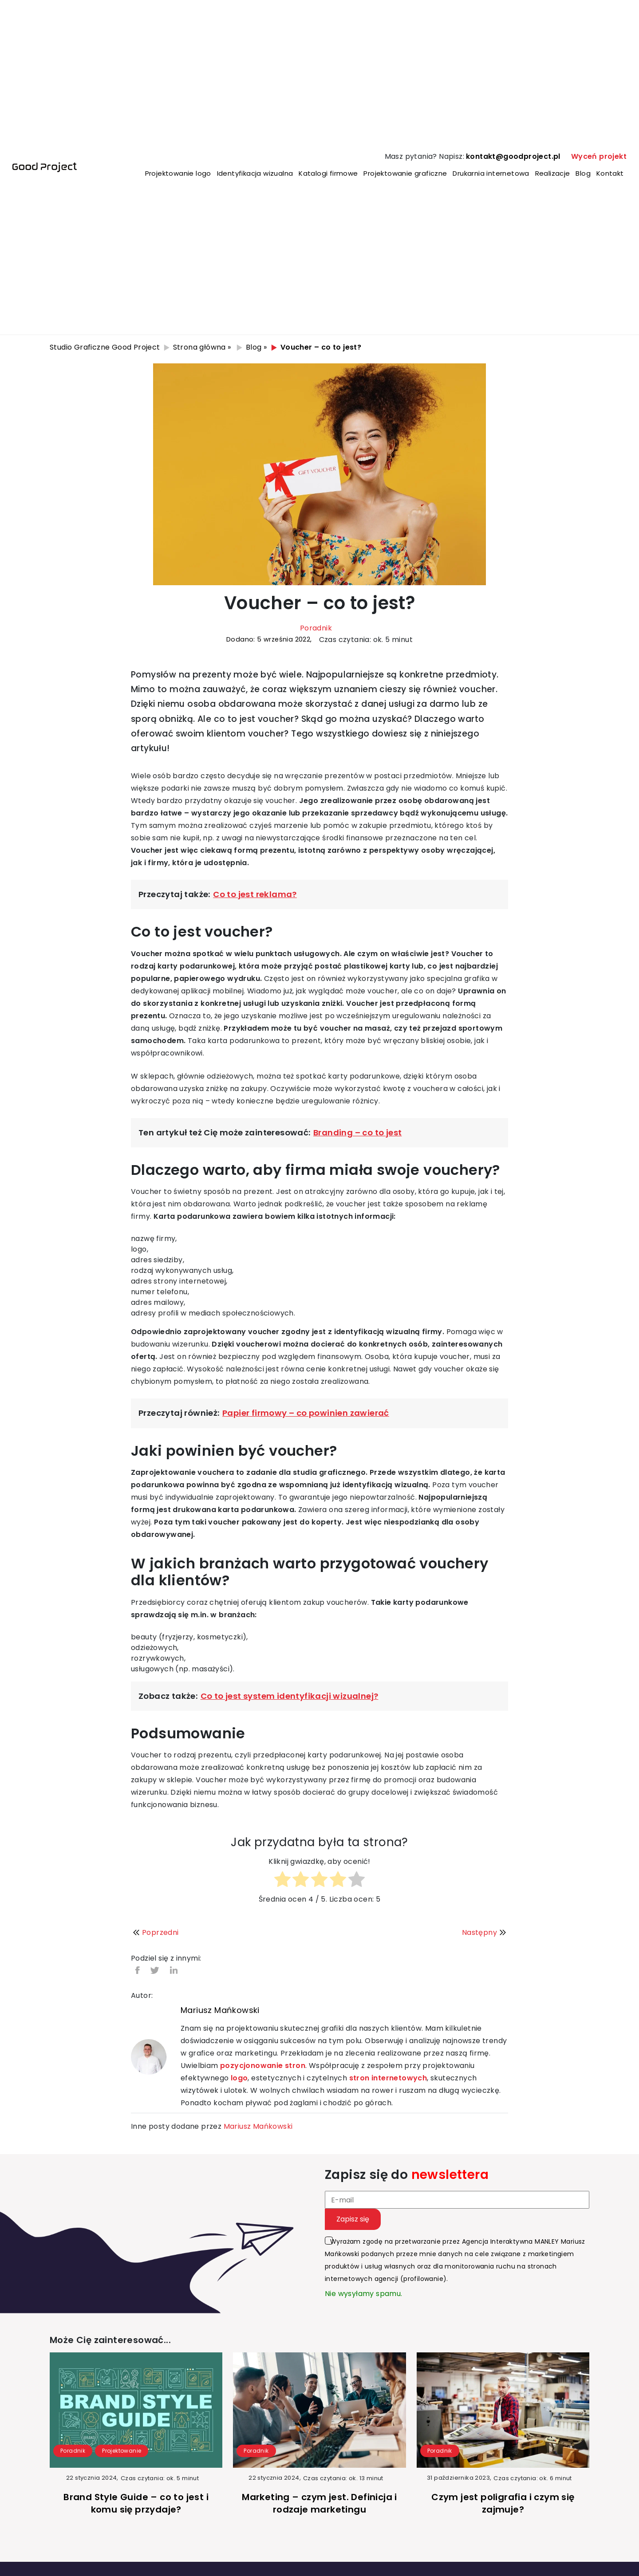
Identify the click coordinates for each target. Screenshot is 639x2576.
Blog (583, 173)
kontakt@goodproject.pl (513, 156)
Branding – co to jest (357, 1132)
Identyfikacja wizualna (255, 173)
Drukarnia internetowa (491, 173)
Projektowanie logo (178, 173)
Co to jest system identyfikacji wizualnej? (290, 1696)
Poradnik (316, 628)
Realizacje (552, 173)
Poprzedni (155, 1932)
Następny (485, 1932)
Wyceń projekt (599, 156)
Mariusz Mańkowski (220, 2010)
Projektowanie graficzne (405, 173)
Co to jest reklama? (255, 894)
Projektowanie (121, 2450)
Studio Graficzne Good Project (105, 347)
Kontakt (610, 173)
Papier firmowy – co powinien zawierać (305, 1412)
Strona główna (199, 347)
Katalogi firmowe (328, 173)
